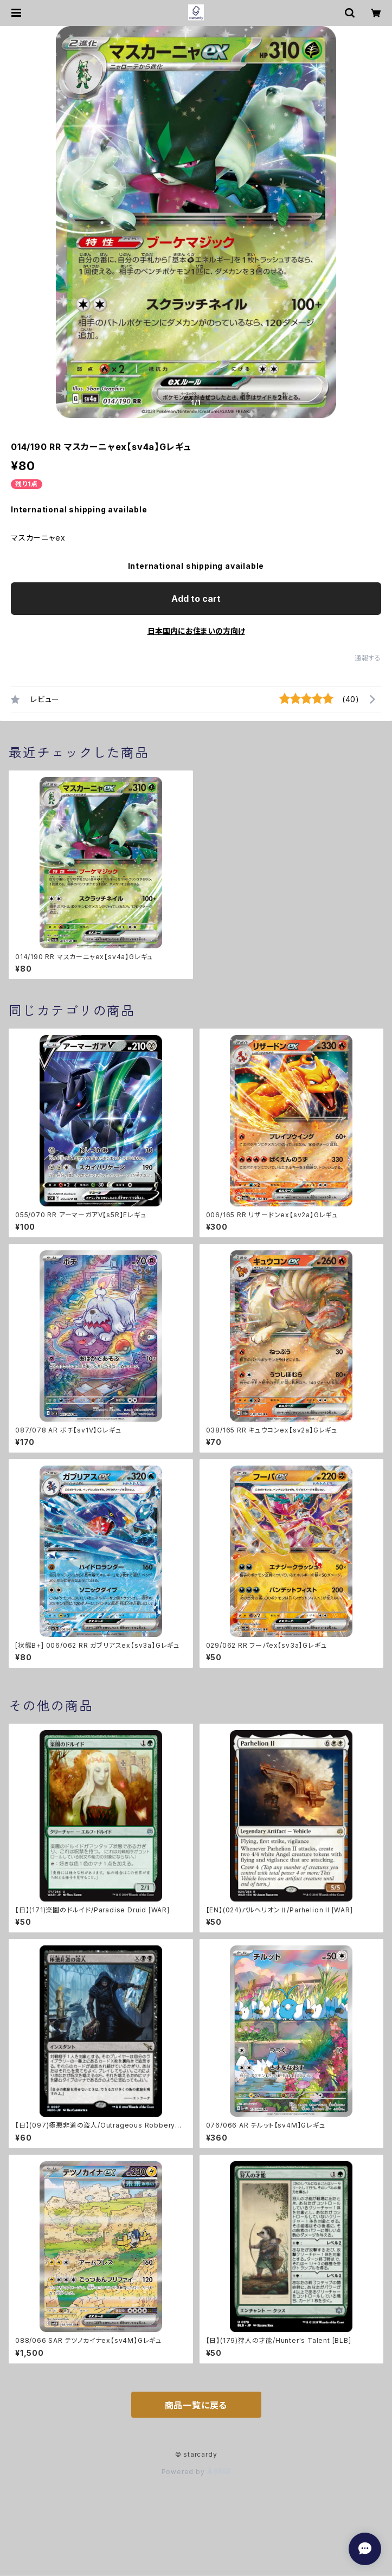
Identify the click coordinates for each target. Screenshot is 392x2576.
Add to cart (196, 598)
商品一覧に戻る (196, 2405)
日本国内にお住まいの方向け (196, 630)
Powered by (196, 2472)
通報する (368, 658)
